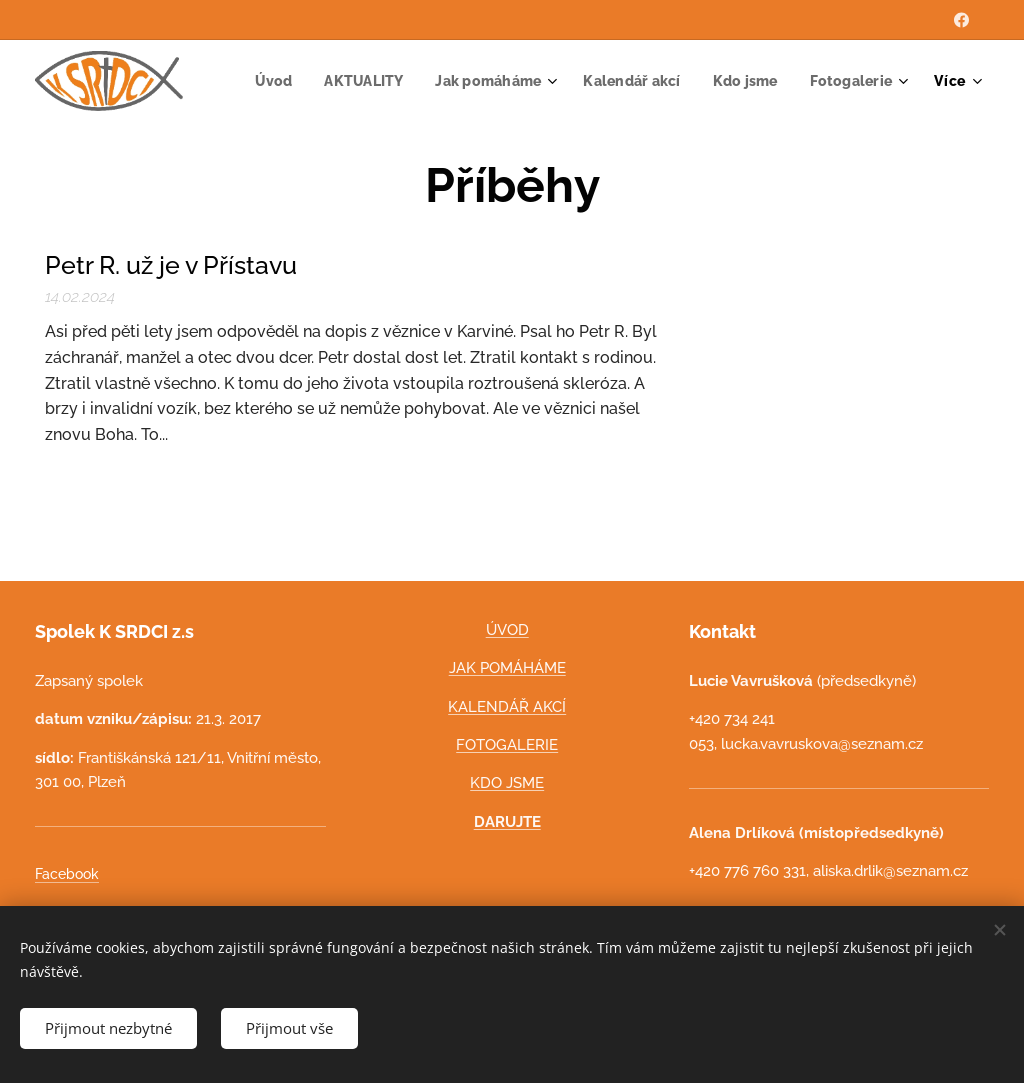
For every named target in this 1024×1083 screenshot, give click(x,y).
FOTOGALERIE (508, 745)
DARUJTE (507, 822)
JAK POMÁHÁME (507, 669)
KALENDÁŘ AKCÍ (508, 707)
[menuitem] (384, 81)
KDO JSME (508, 784)
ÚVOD (507, 630)
